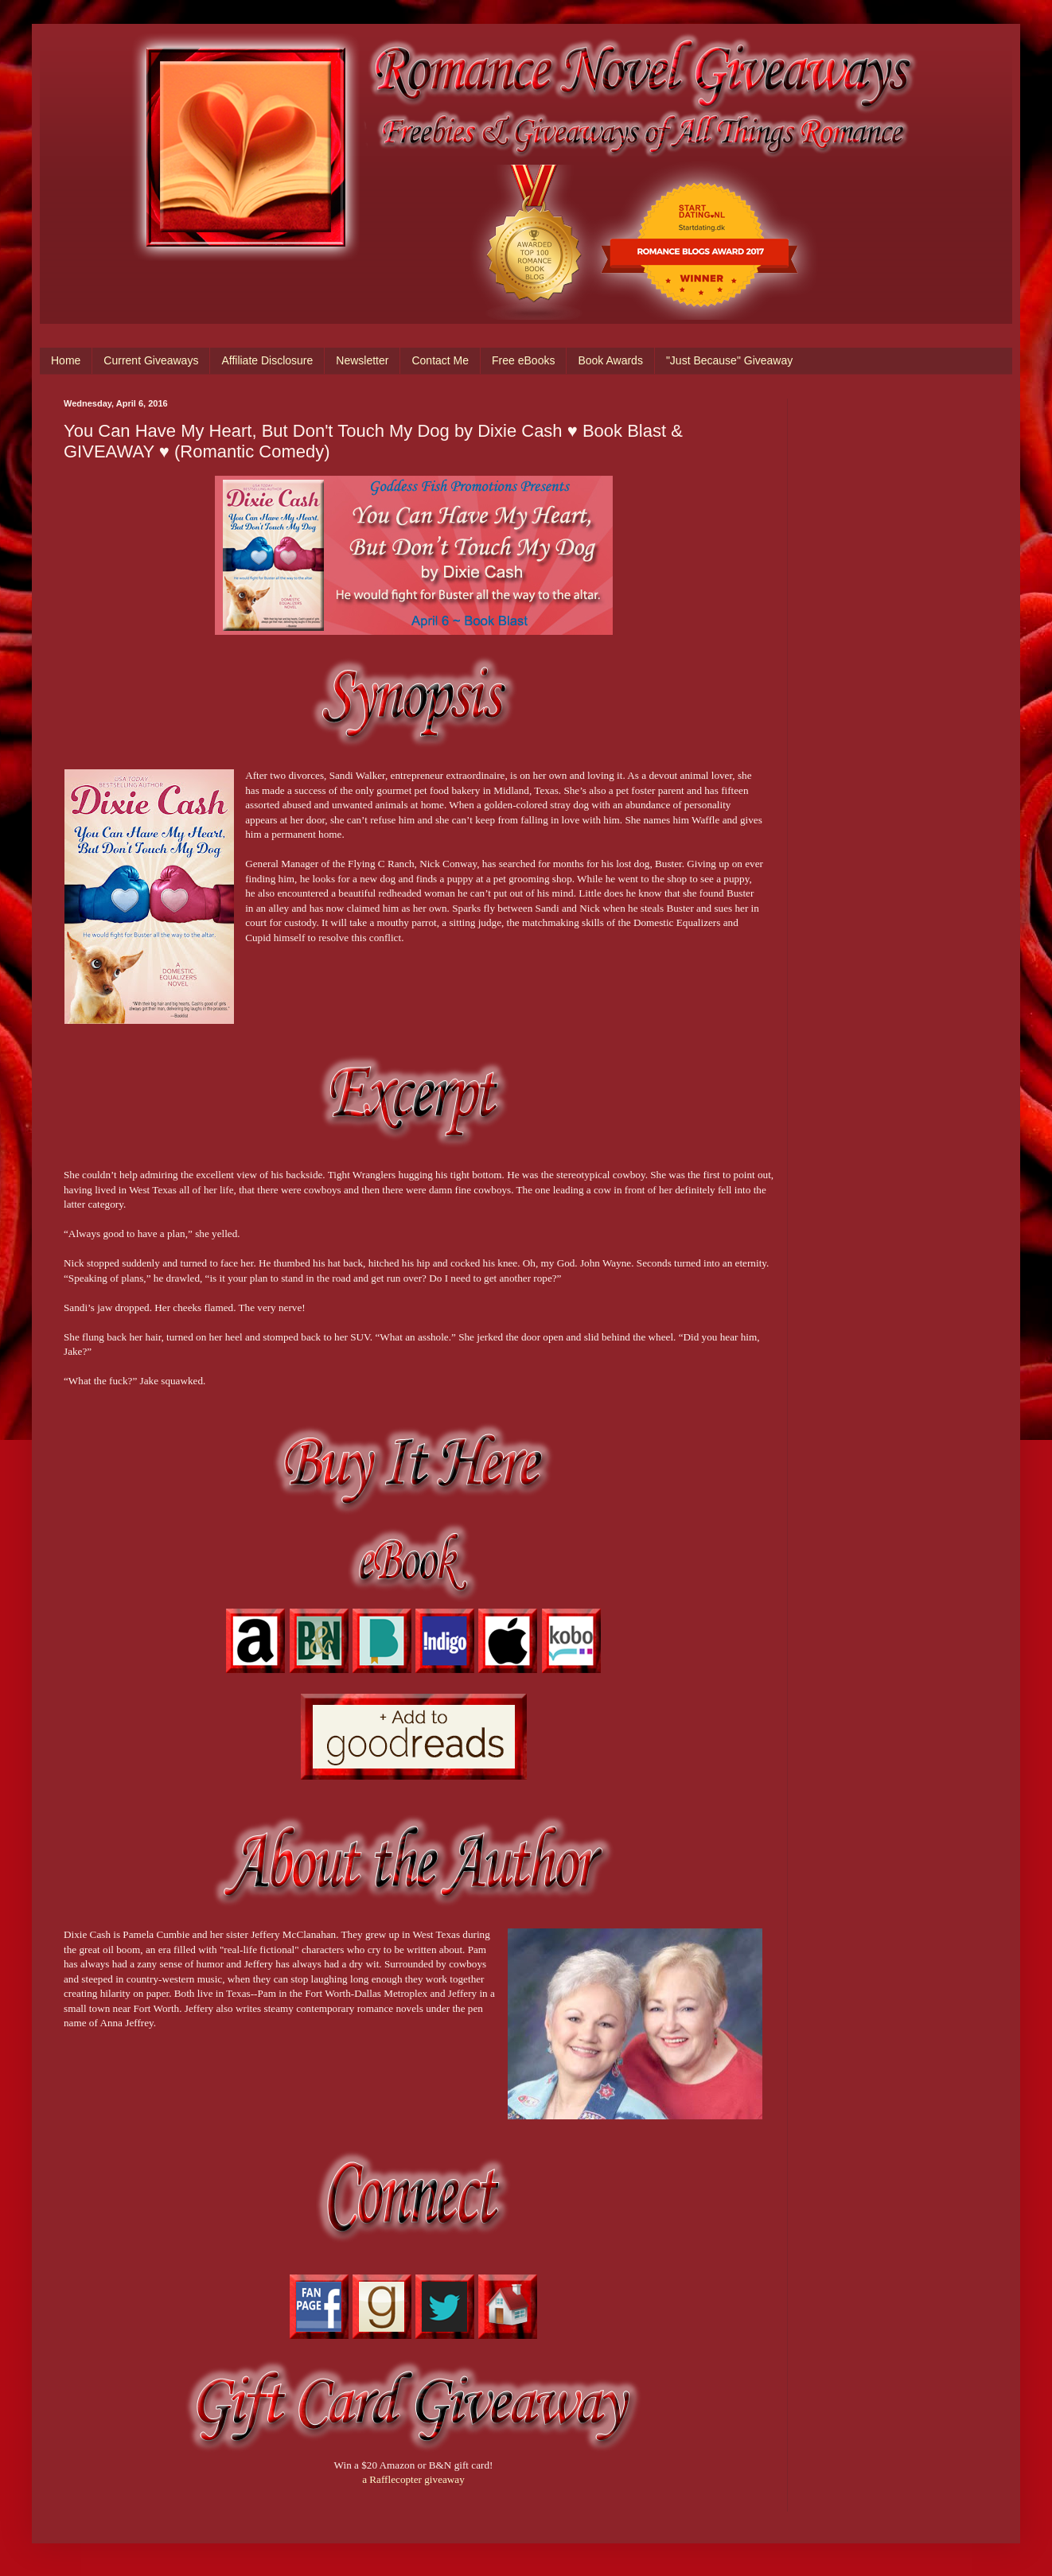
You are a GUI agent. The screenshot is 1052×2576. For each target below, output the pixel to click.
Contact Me (440, 360)
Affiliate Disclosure (267, 360)
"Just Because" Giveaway (729, 360)
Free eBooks (523, 360)
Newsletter (362, 360)
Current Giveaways (150, 360)
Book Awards (610, 360)
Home (65, 360)
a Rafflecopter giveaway (413, 2479)
